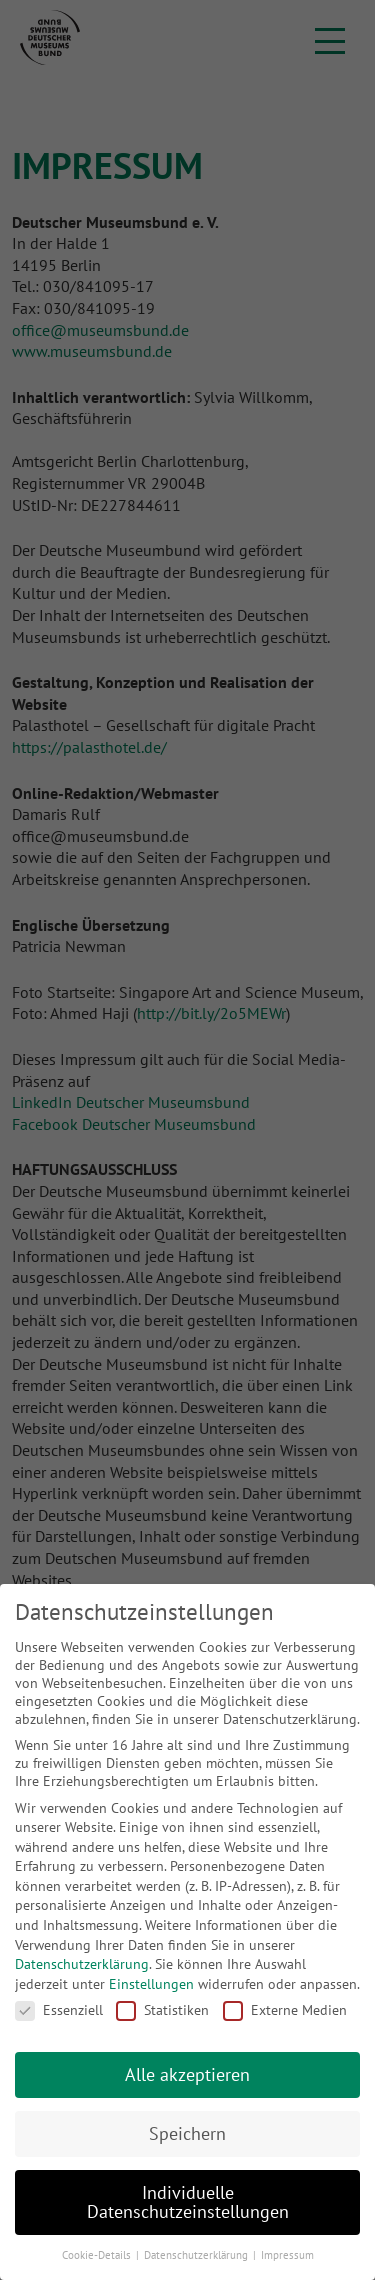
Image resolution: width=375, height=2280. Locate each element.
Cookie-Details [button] (98, 2255)
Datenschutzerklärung (82, 1964)
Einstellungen (151, 1984)
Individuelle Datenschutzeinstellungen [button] (188, 2202)
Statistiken (162, 2010)
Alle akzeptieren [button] (187, 2074)
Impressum (287, 2255)
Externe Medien (285, 2010)
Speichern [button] (187, 2133)
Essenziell (59, 2010)
